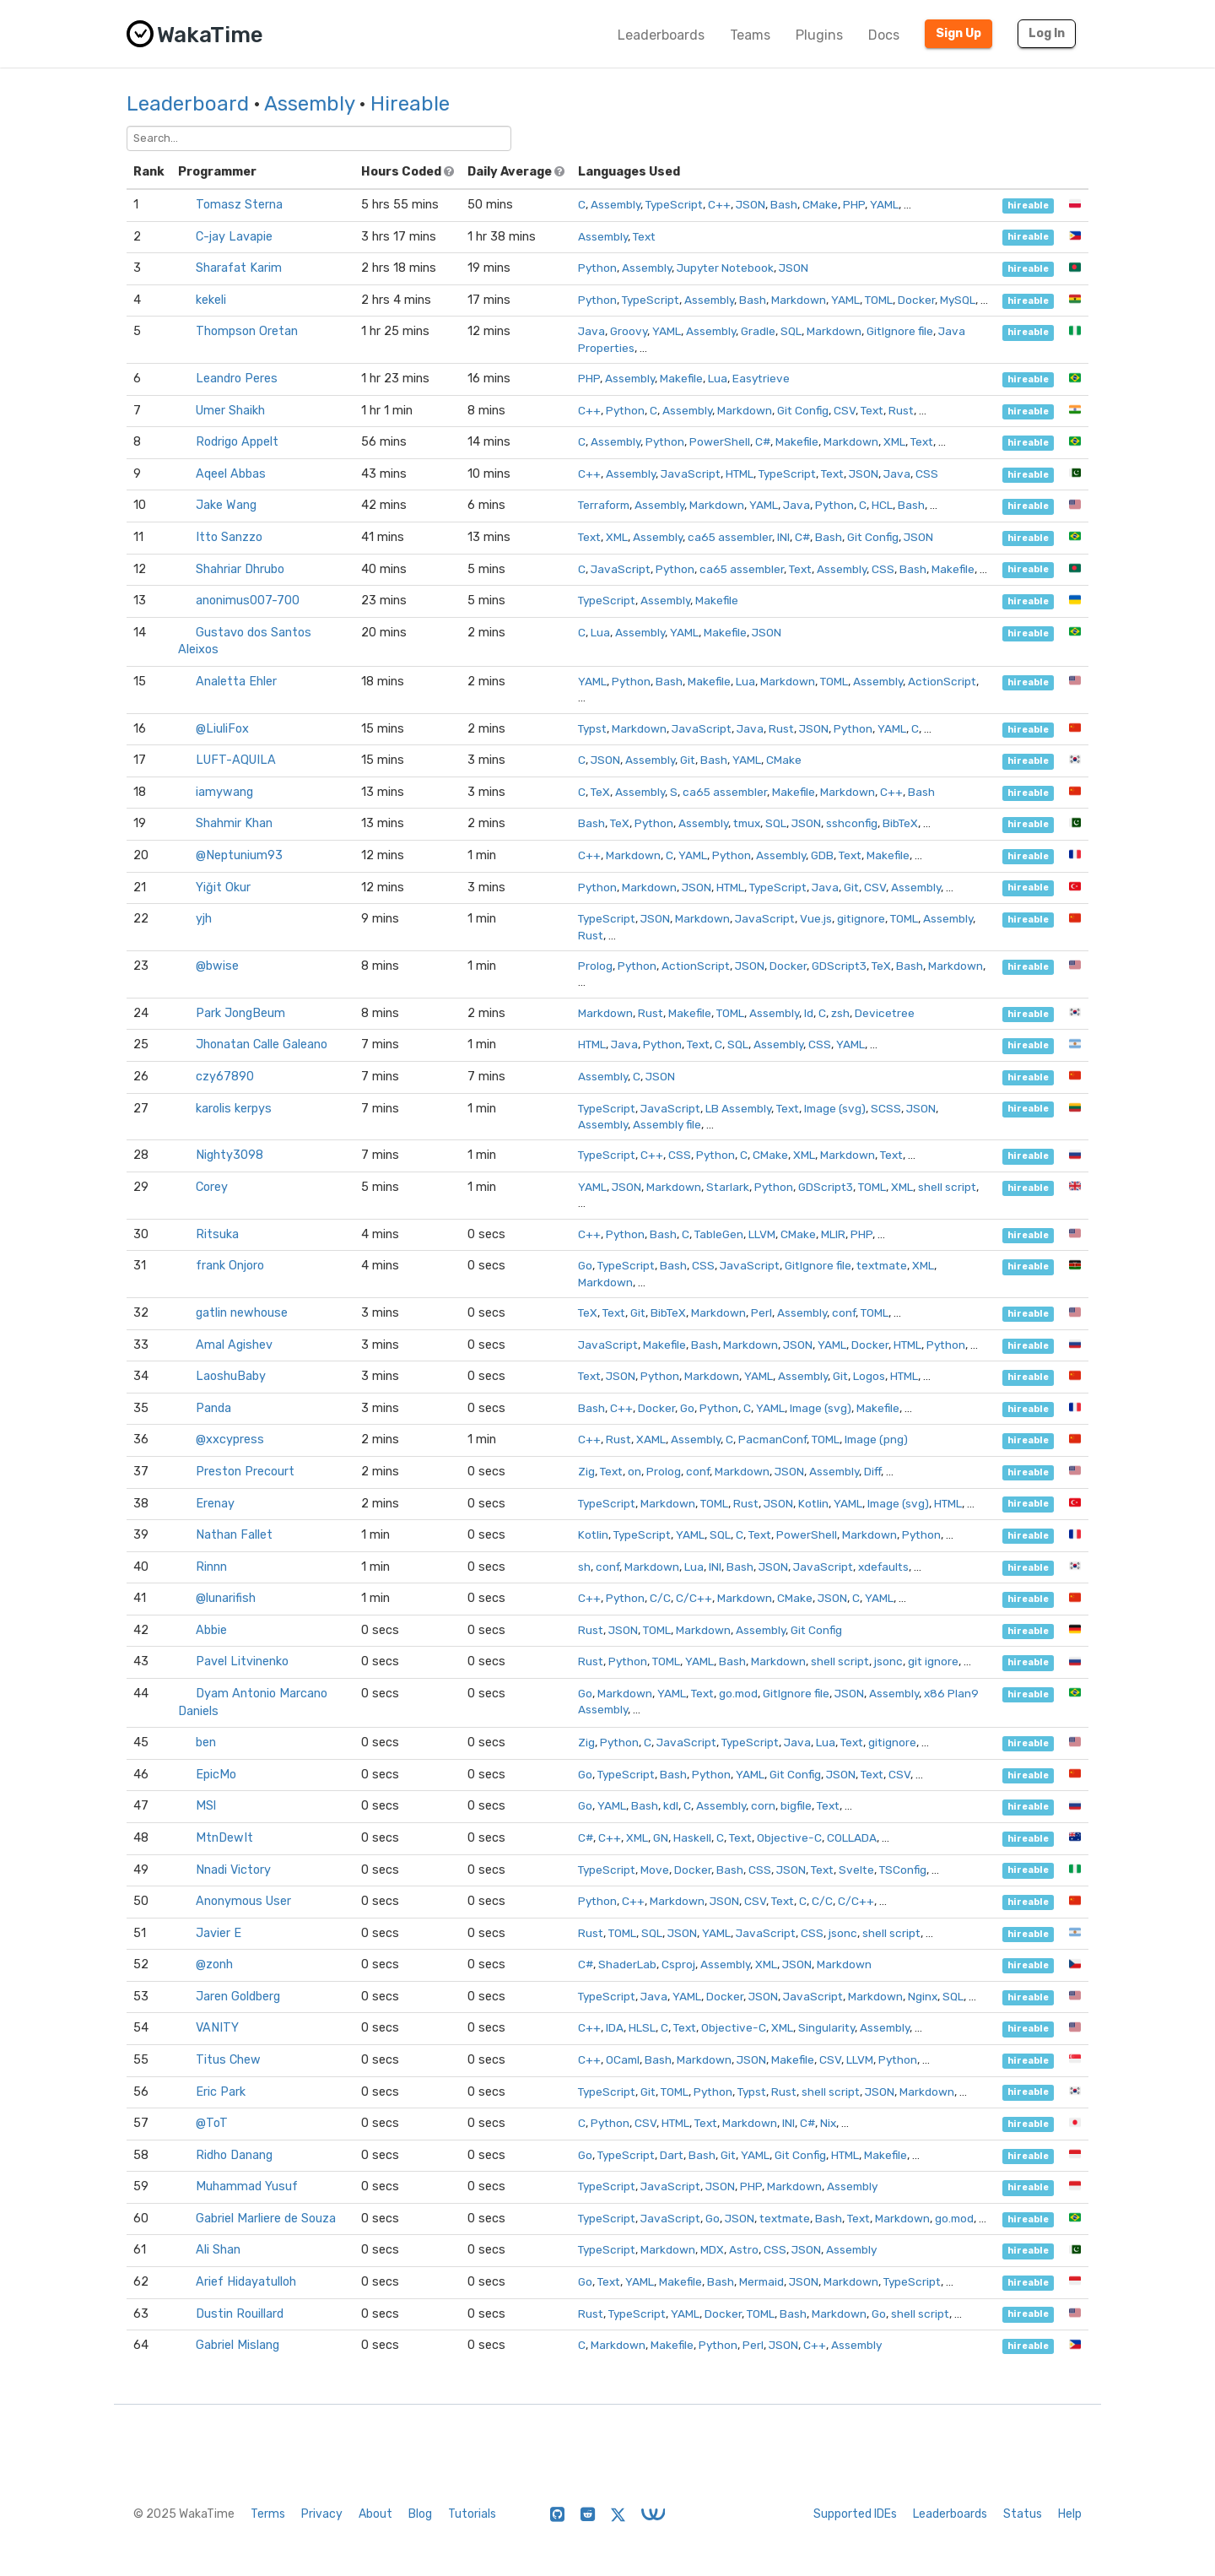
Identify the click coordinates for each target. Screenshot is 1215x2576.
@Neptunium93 (239, 855)
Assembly (309, 104)
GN (660, 1837)
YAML (884, 204)
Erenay (215, 1503)
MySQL (957, 299)
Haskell (692, 1837)
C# (762, 441)
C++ (719, 204)
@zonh (214, 1964)
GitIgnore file (900, 331)
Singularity (826, 2027)
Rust (901, 410)
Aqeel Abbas (231, 474)
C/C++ (694, 1598)
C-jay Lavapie (234, 237)
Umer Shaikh (230, 410)
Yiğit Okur (223, 887)
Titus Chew (228, 2060)
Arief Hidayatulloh (246, 2282)
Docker (916, 299)
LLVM (761, 1234)
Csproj (678, 1964)
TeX (600, 791)
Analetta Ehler (236, 681)
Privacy (322, 2514)
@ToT (212, 2123)
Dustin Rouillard (240, 2314)
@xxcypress (230, 1439)
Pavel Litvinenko (242, 1661)
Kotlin (813, 1503)
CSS (926, 473)
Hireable (410, 104)
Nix (828, 2123)
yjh (204, 919)
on (634, 1471)
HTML (739, 473)
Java (591, 331)
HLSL (642, 2027)
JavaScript (691, 473)
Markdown (798, 299)
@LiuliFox (222, 729)
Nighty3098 (229, 1155)
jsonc (888, 1661)
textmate (881, 1265)
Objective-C (789, 1837)
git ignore (933, 1661)
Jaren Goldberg (238, 1996)
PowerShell (719, 441)
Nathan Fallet (234, 1535)
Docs (883, 35)
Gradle (758, 331)
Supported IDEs (855, 2514)
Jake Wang (226, 505)
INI (783, 537)
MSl (206, 1806)
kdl (670, 1805)
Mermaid (761, 2281)
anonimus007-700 (248, 600)
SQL (791, 331)
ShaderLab (627, 1964)
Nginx (922, 1996)
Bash (783, 204)
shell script (947, 1186)
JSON (750, 204)
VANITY (217, 2028)
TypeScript (674, 204)
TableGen (718, 1234)
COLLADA (852, 1837)
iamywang (224, 792)
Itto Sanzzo (229, 537)
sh (584, 1566)
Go (585, 1265)
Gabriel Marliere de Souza (266, 2218)
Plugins (819, 35)
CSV (845, 410)
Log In (1047, 33)
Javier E (218, 1933)
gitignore (861, 918)
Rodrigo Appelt (237, 442)
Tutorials (472, 2514)
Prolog (595, 965)
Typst (592, 728)
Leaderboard (188, 104)
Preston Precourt (245, 1471)
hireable (1028, 205)
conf (844, 1312)
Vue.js (816, 918)
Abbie (211, 1630)
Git (687, 759)
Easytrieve (761, 378)
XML (894, 441)
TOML (879, 299)
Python (597, 267)
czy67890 (225, 1076)
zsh (840, 1013)
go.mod (738, 1693)
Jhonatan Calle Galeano (261, 1044)
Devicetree (885, 1013)
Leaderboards (661, 35)
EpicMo (216, 1774)
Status (1022, 2514)
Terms (268, 2514)
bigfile (796, 1805)
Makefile (681, 378)
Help (1070, 2514)
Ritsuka (217, 1234)
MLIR (833, 1234)
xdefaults (883, 1566)
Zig (586, 1471)
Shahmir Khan (234, 823)
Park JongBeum (240, 1013)
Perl (761, 1312)
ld (808, 1013)
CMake (820, 204)
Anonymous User (243, 1901)
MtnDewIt (224, 1838)
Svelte (856, 1869)
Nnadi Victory (233, 1870)
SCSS (886, 1108)
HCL (882, 504)
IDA (615, 2027)
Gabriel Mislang (237, 2345)
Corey (212, 1187)
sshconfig (852, 823)
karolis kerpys (234, 1108)
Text (644, 236)
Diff (872, 1471)
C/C (660, 1598)
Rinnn (211, 1567)
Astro (744, 2249)
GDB (822, 855)
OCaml (623, 2059)
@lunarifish (226, 1598)
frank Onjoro (230, 1265)
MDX (712, 2249)
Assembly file (667, 1124)
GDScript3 (839, 965)
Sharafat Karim (239, 268)
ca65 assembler (730, 537)
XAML (651, 1439)
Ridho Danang (234, 2155)
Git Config (803, 410)
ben (206, 1742)
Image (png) (876, 1439)
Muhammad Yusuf (247, 2186)
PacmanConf (772, 1439)
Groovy (628, 331)
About (375, 2514)
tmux (746, 823)
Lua (717, 378)
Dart (671, 2155)
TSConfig (902, 1869)
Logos (869, 1376)
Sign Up (958, 33)
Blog (420, 2514)
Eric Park (221, 2092)
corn (763, 1805)
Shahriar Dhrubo (240, 569)
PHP (854, 204)
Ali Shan (218, 2250)
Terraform (603, 504)
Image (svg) (835, 1108)
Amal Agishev (234, 1345)
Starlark (727, 1186)
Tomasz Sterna (239, 205)
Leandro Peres (237, 378)
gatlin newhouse (242, 1313)
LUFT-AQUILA (236, 760)
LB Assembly (738, 1108)
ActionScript (942, 681)
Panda (213, 1408)
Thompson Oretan (247, 331)
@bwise (217, 966)
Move (654, 1869)
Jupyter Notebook (725, 267)
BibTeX (900, 823)
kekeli (211, 300)
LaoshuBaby (231, 1376)
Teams (750, 35)
